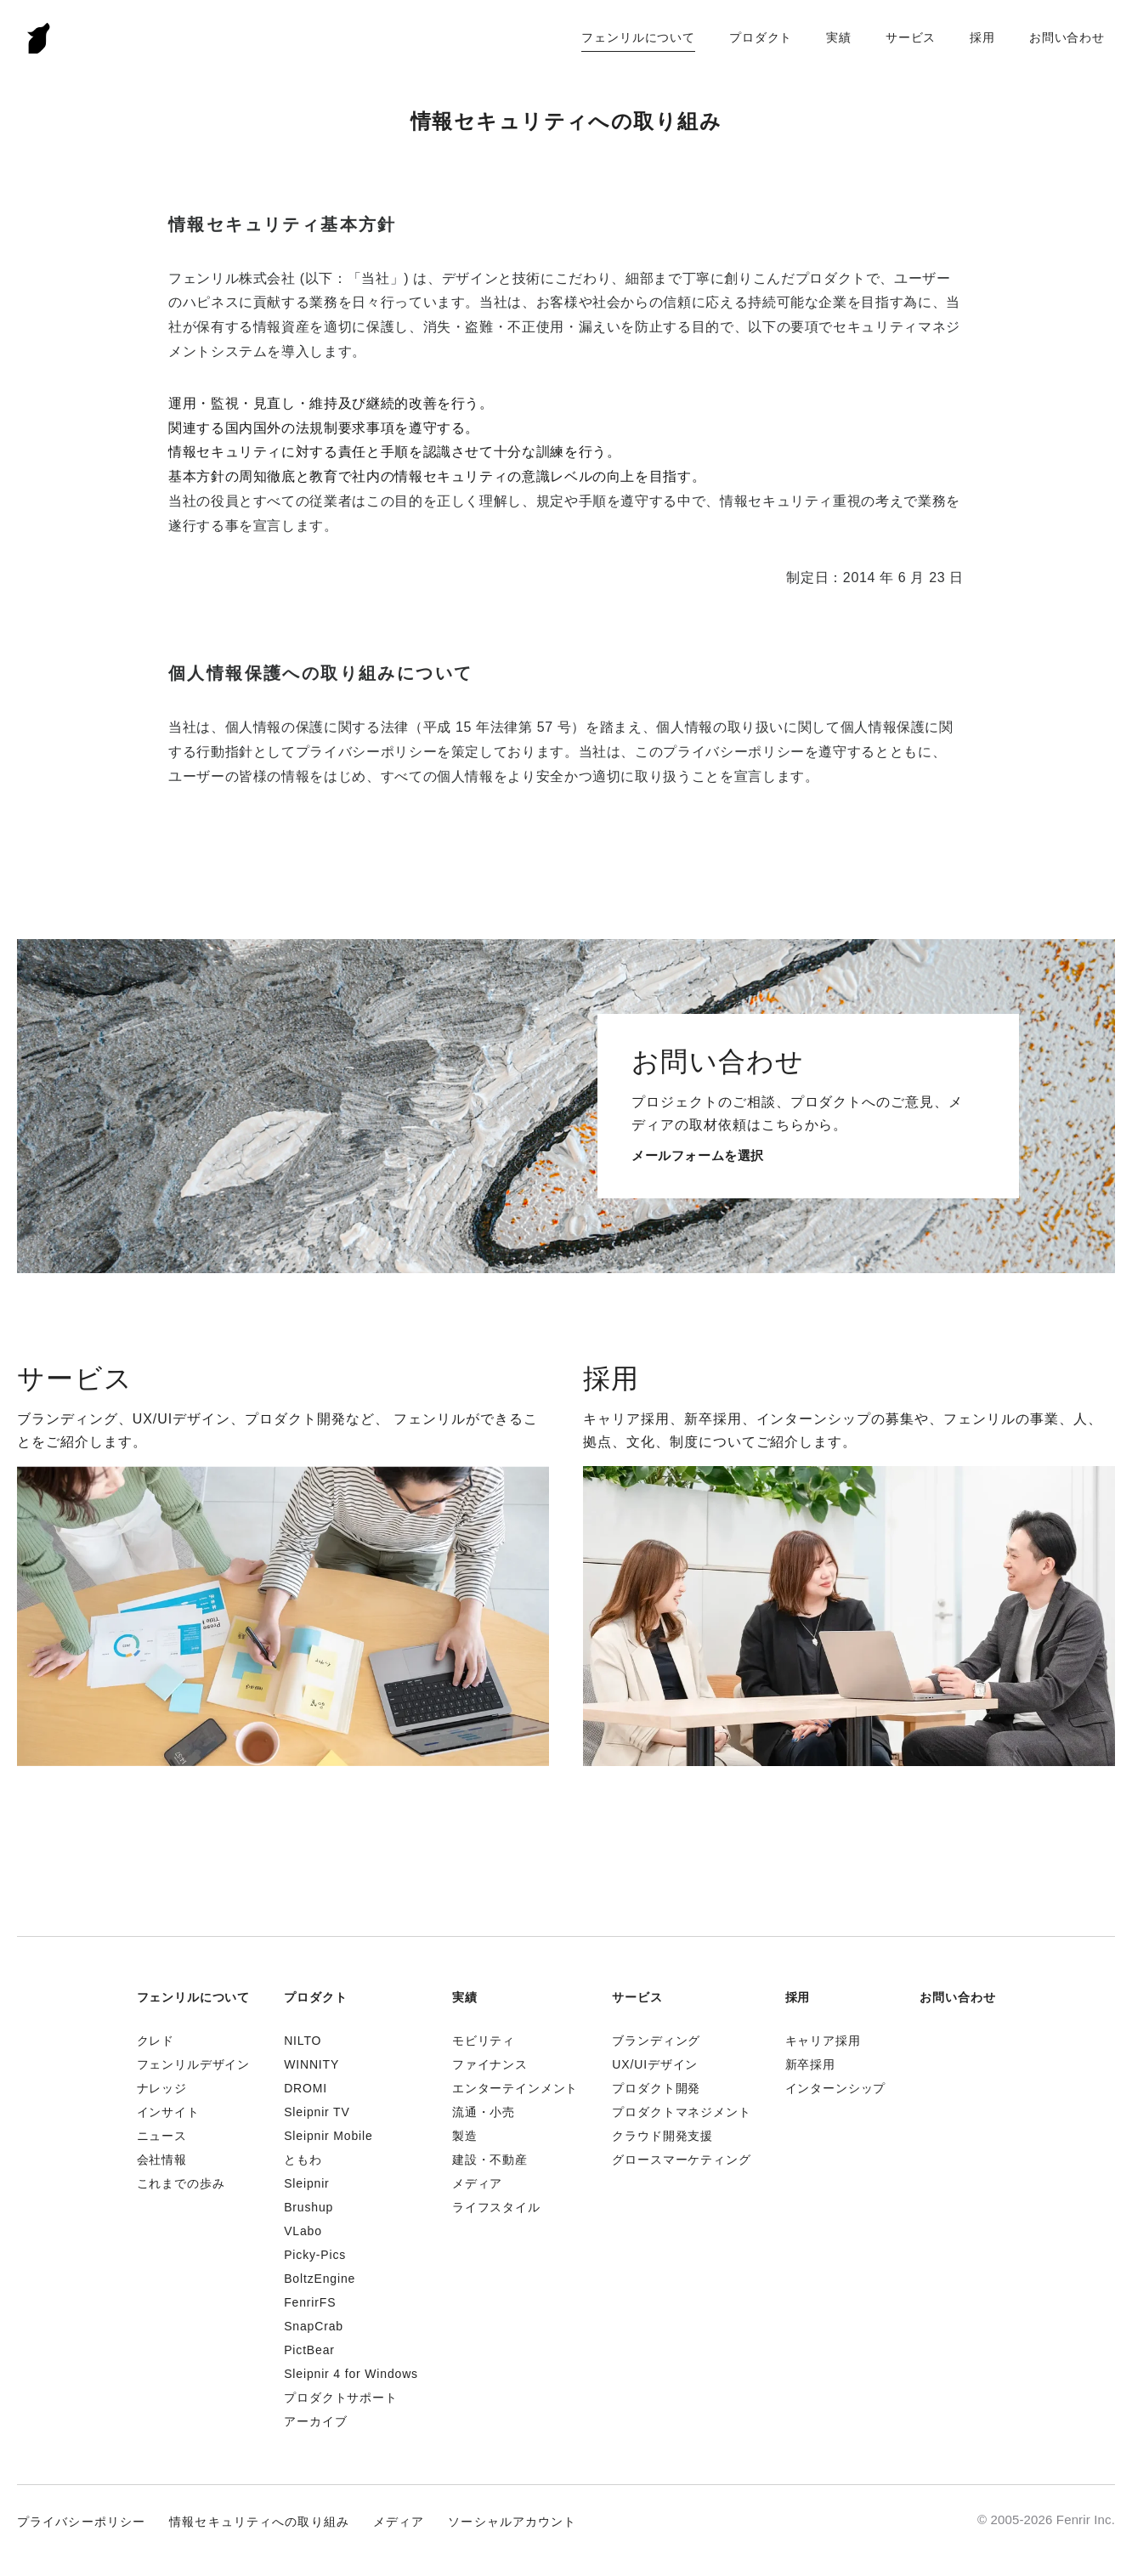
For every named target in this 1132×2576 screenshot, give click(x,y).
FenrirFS (310, 2302)
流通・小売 (483, 2112)
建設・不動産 (490, 2159)
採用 (982, 37)
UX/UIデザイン (655, 2064)
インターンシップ (835, 2088)
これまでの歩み (181, 2183)
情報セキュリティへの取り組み (259, 2521)
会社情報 (162, 2159)
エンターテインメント (515, 2088)
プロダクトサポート (341, 2397)
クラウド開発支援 (662, 2136)
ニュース (162, 2136)
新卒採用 (810, 2064)
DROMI (305, 2088)
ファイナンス (490, 2064)
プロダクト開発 (656, 2088)
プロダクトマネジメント (681, 2112)
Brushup (308, 2207)
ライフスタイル (496, 2207)
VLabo (303, 2231)
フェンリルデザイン (194, 2064)
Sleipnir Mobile (328, 2136)
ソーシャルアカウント (512, 2521)
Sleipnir (306, 2183)
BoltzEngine (319, 2278)
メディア (477, 2183)
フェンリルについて (638, 37)
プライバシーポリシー (81, 2521)
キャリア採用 (823, 2040)
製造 (465, 2136)
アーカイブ (315, 2421)
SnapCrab (313, 2326)
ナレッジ (162, 2088)
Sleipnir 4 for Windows (351, 2374)
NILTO (302, 2040)
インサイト (168, 2112)
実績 (839, 37)
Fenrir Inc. (39, 38)
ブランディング (656, 2040)
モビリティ (483, 2040)
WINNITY (311, 2064)
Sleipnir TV (316, 2112)
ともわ (303, 2159)
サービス (911, 37)
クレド (156, 2040)
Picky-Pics (315, 2255)
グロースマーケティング (681, 2159)
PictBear (309, 2350)
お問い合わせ (1067, 37)
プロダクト (760, 37)
